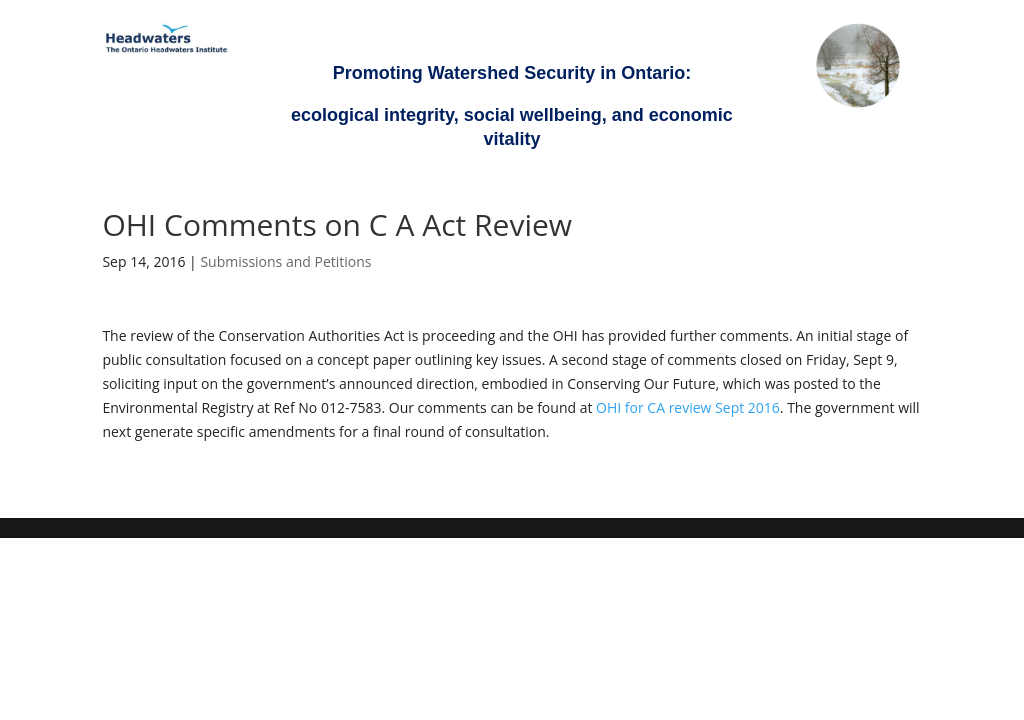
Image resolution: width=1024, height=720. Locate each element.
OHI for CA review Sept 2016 (688, 407)
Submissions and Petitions (285, 261)
